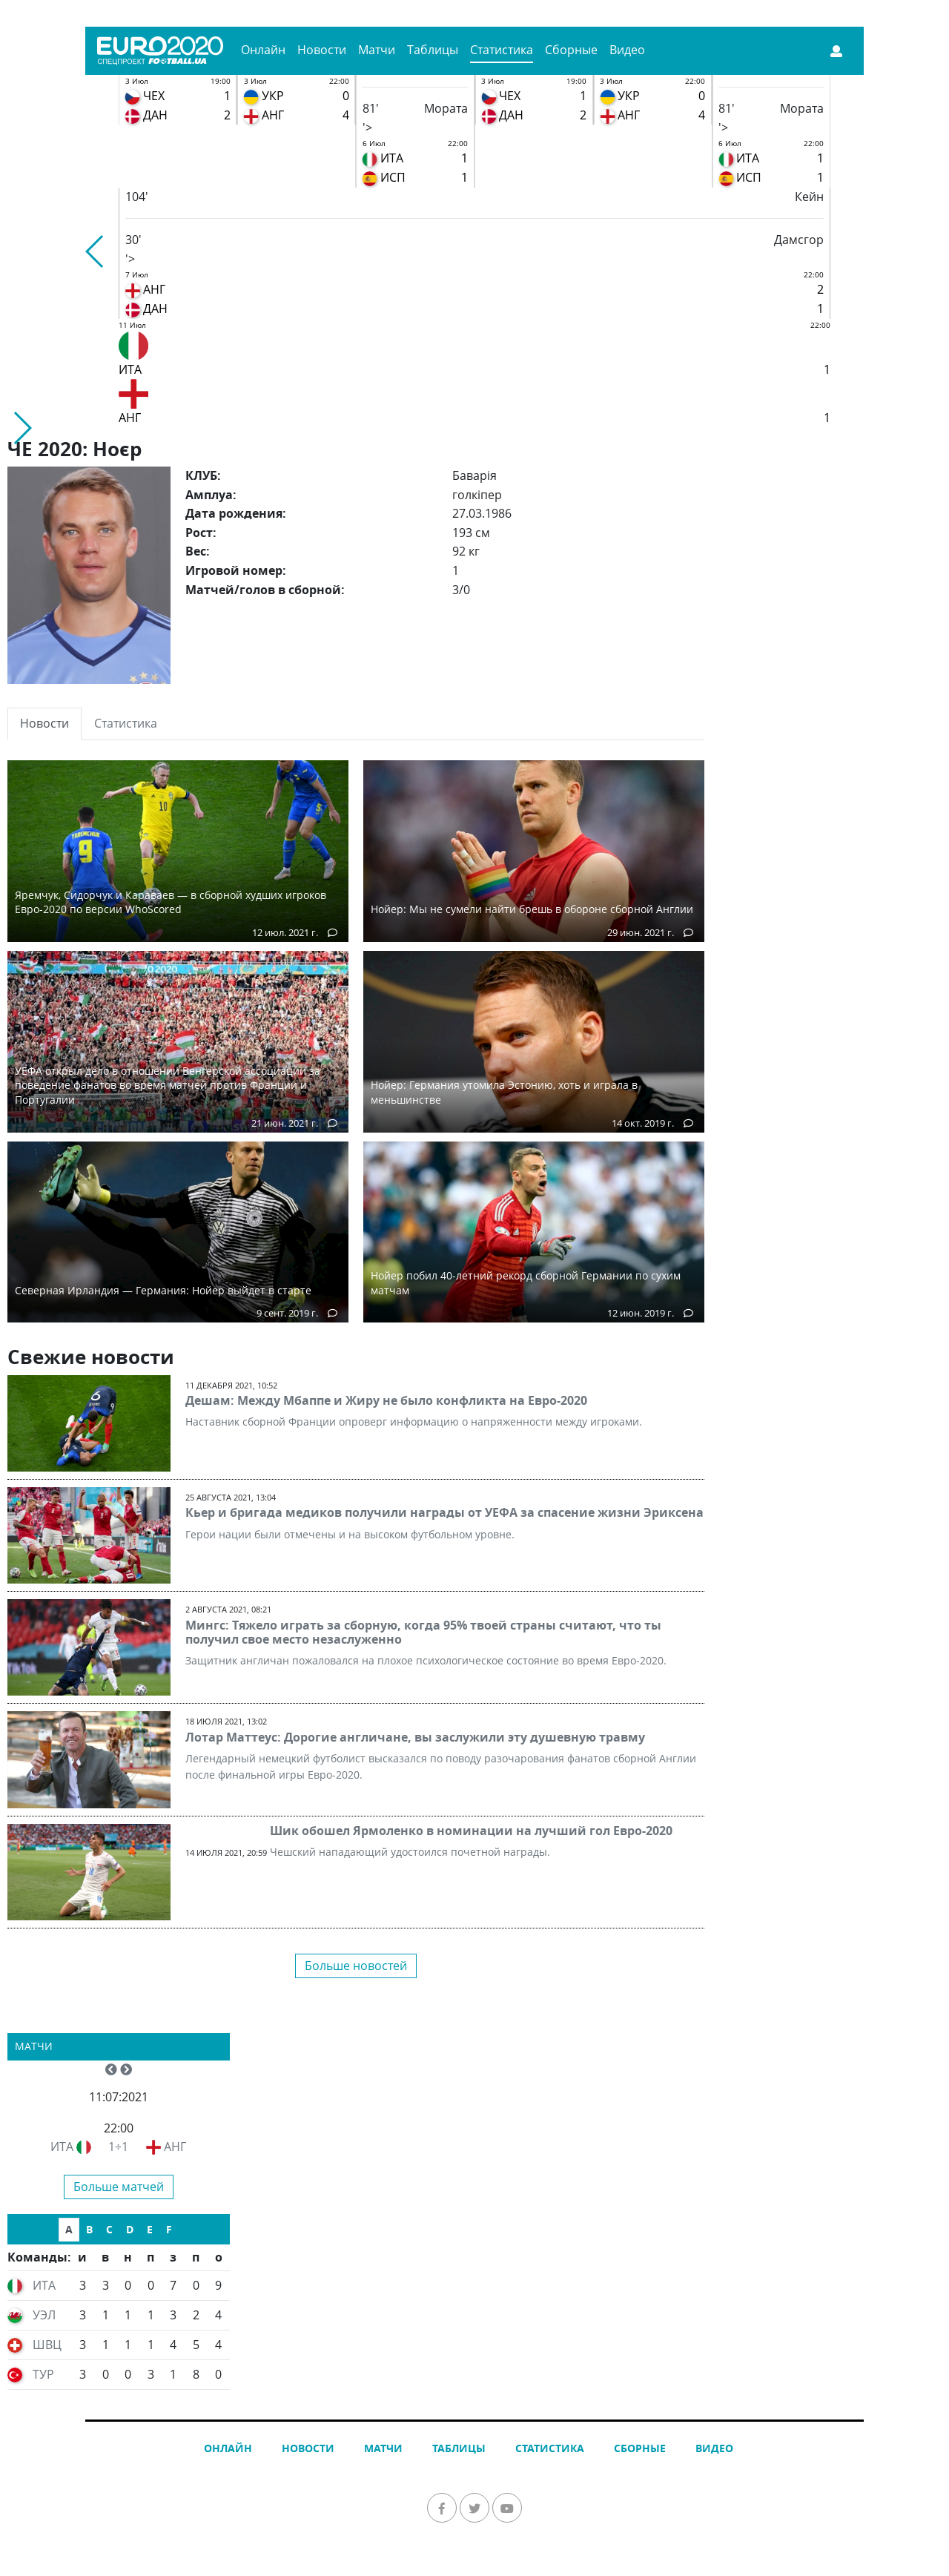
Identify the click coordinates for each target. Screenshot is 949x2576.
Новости (321, 50)
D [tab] (129, 2229)
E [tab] (150, 2229)
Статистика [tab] (125, 723)
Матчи (376, 50)
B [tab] (89, 2229)
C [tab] (109, 2229)
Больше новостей (356, 1965)
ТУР (43, 2374)
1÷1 (118, 2146)
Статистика (501, 50)
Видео (627, 50)
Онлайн (263, 50)
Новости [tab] (44, 723)
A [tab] (69, 2229)
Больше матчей (118, 2186)
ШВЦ (47, 2344)
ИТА (61, 2146)
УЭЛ (44, 2315)
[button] (95, 251)
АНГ (175, 2146)
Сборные (571, 50)
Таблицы (432, 50)
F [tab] (169, 2229)
